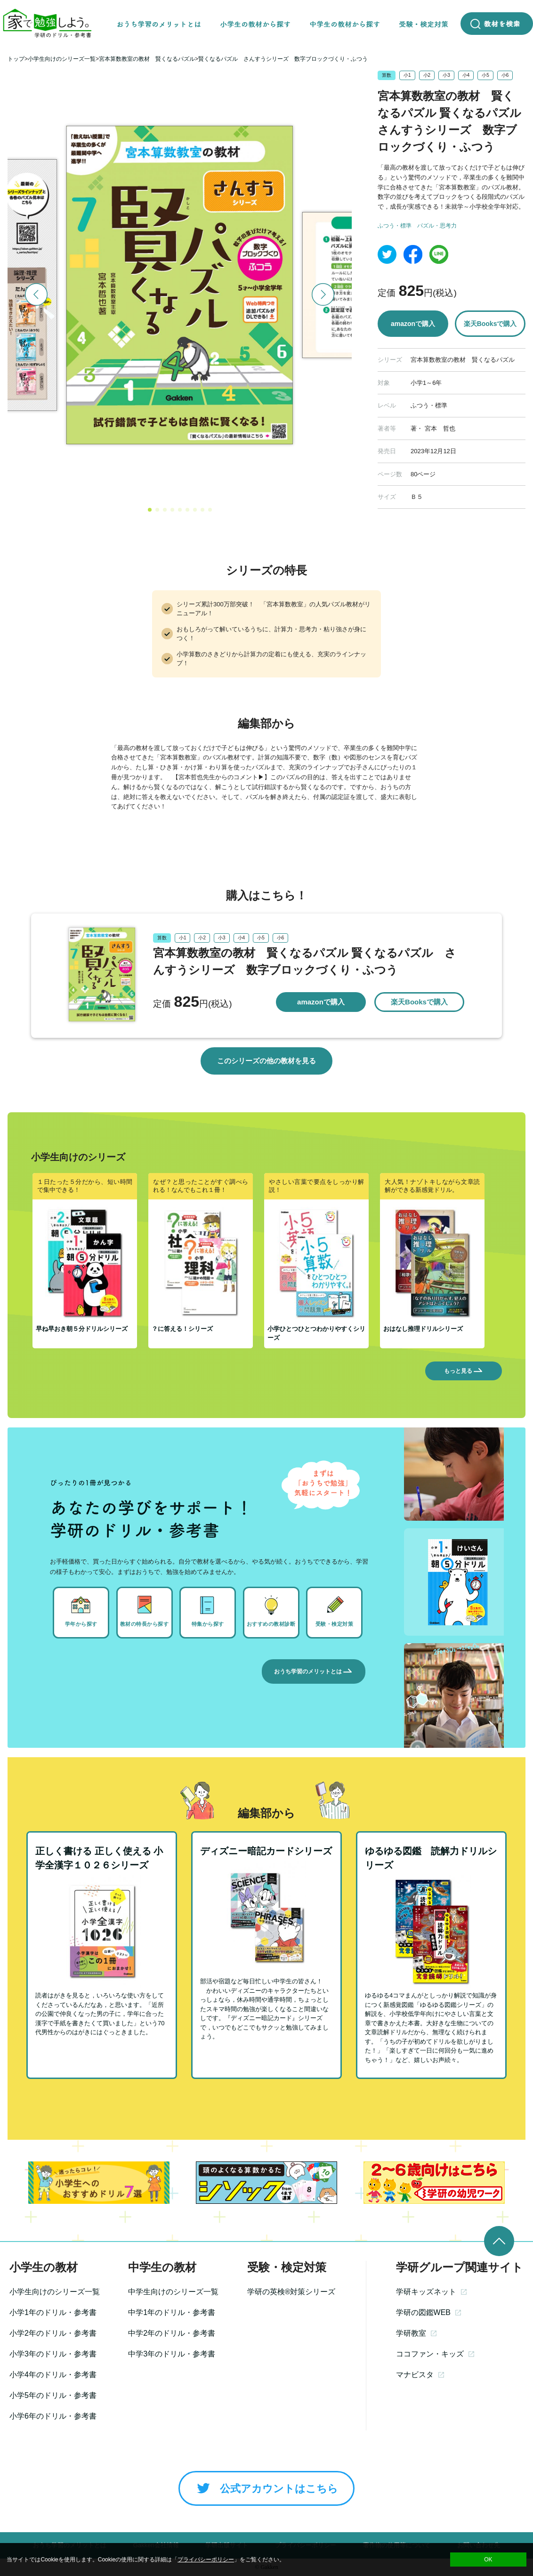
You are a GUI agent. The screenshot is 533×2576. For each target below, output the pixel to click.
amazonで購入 (413, 323)
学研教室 (416, 2333)
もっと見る (464, 1371)
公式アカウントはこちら (266, 2488)
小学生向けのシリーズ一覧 (54, 2292)
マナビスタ (420, 2375)
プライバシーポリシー (206, 2559)
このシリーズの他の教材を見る (266, 1061)
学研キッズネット (431, 2292)
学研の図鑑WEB (428, 2312)
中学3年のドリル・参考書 (171, 2354)
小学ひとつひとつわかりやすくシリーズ (316, 1333)
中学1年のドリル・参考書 (171, 2312)
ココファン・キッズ (435, 2354)
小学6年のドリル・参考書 (53, 2416)
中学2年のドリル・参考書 (171, 2333)
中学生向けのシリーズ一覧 (173, 2292)
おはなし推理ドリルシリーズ (423, 1328)
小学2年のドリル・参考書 (53, 2333)
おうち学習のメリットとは (313, 1671)
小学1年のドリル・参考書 (53, 2312)
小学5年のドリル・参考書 (53, 2395)
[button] (150, 510)
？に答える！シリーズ (182, 1328)
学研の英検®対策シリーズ (291, 2292)
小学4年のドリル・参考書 (53, 2375)
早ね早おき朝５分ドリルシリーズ (82, 1328)
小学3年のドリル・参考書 (53, 2354)
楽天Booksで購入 (490, 323)
